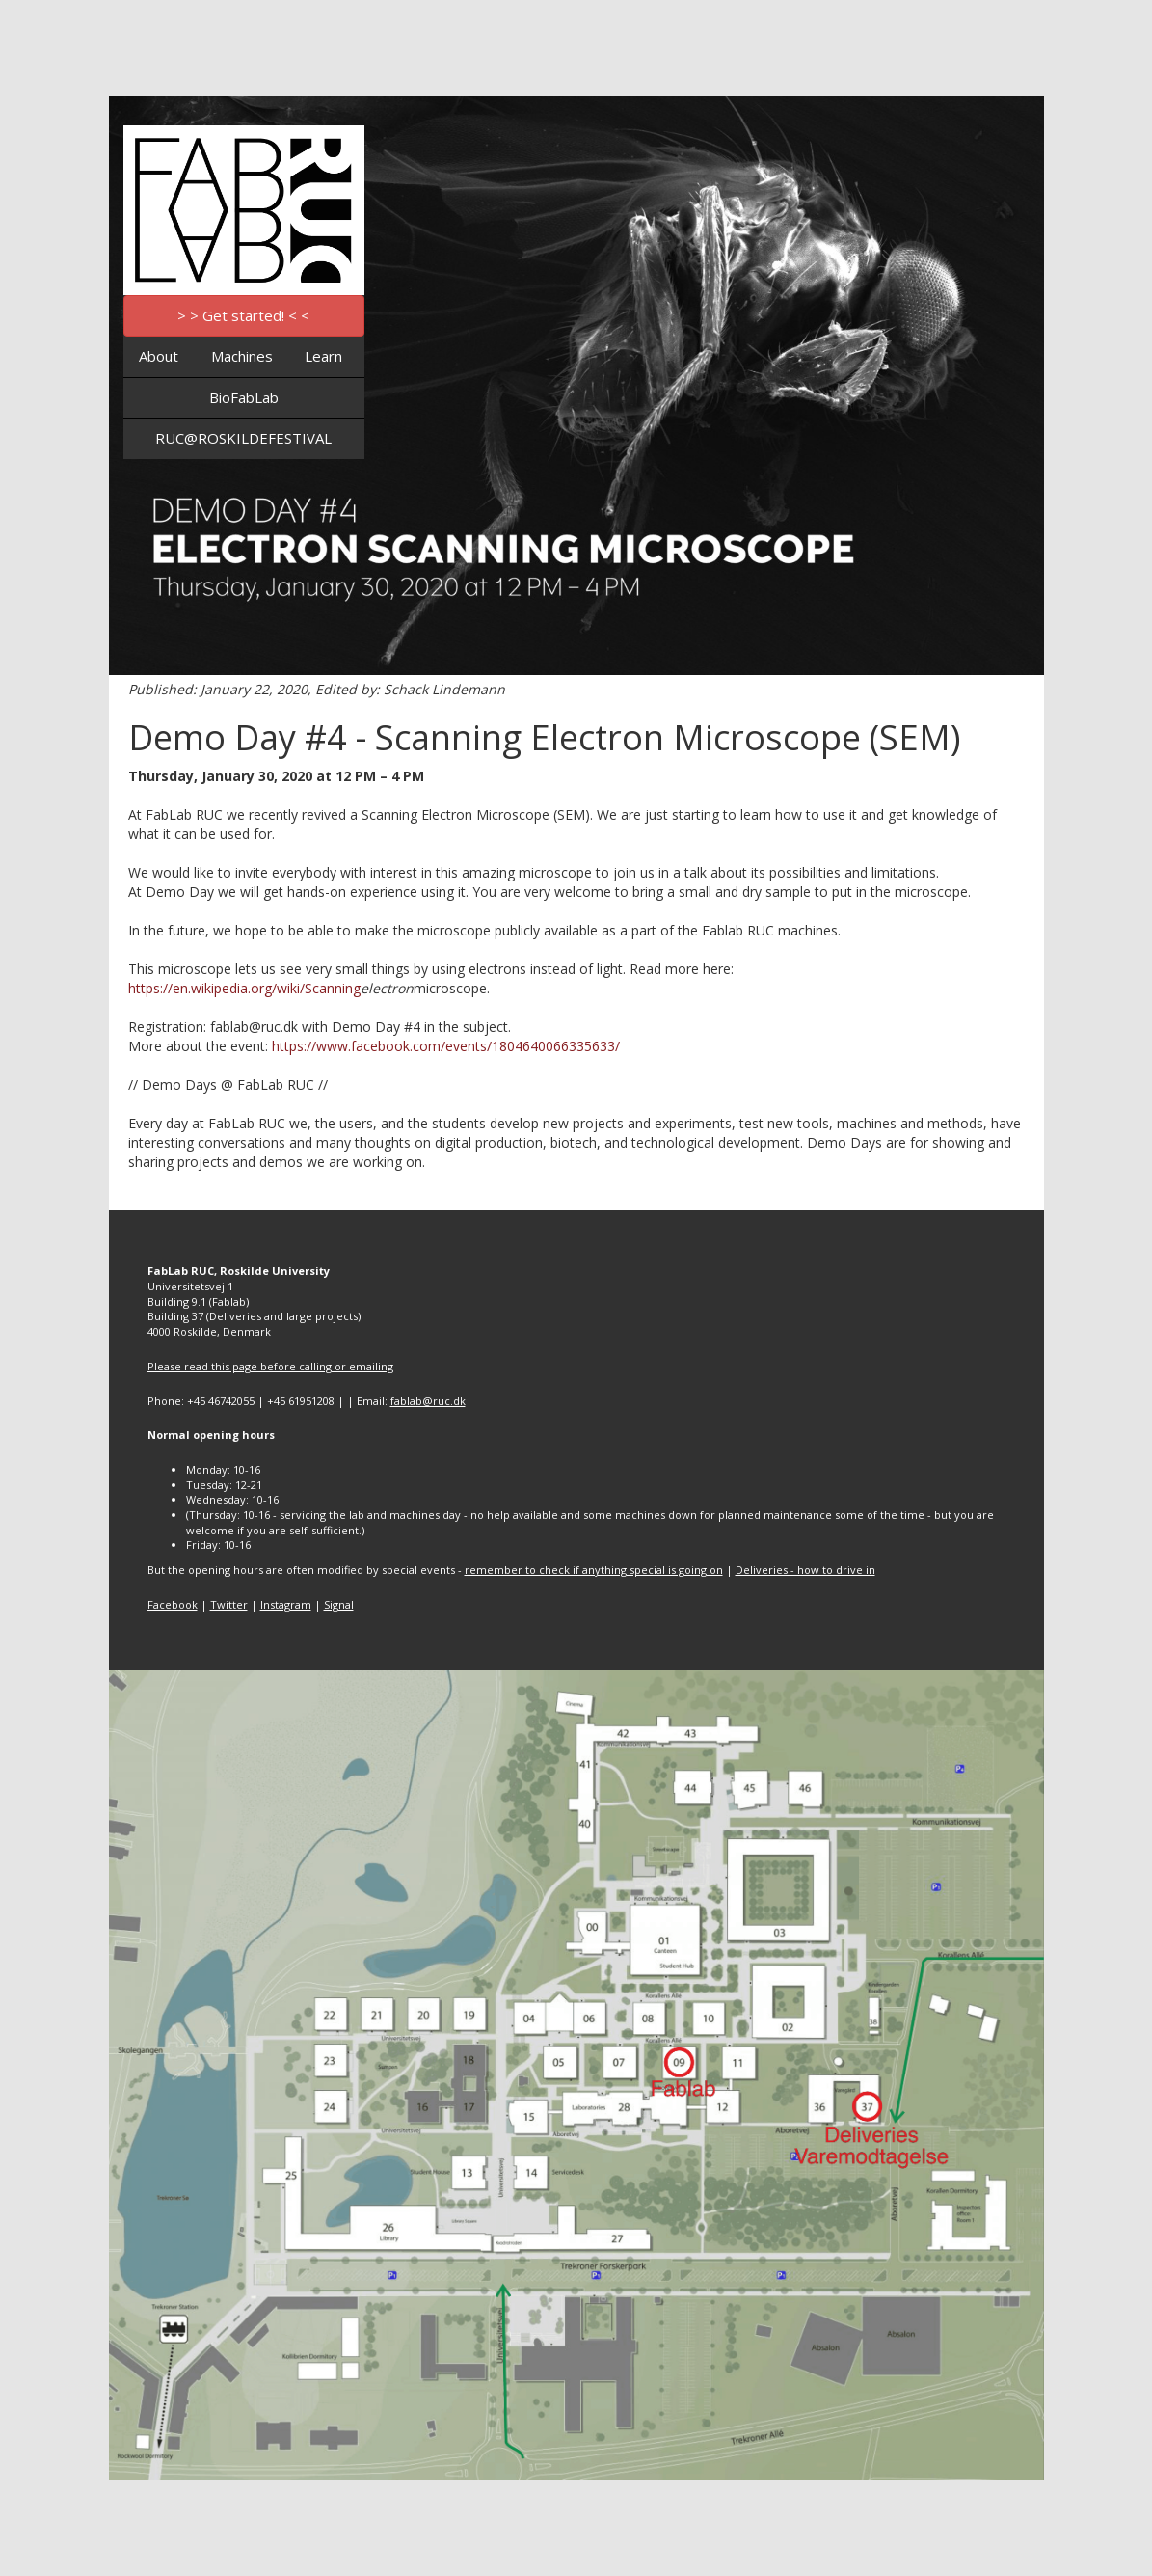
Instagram (285, 1604)
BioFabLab (244, 397)
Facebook (172, 1604)
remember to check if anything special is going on (594, 1569)
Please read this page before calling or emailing (270, 1366)
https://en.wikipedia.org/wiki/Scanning (244, 988)
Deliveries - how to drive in (805, 1569)
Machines (242, 356)
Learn (323, 356)
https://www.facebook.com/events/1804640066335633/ (446, 1046)
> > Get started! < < (243, 315)
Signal (339, 1604)
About (158, 356)
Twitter (229, 1604)
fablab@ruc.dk (428, 1401)
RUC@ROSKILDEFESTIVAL (243, 437)
